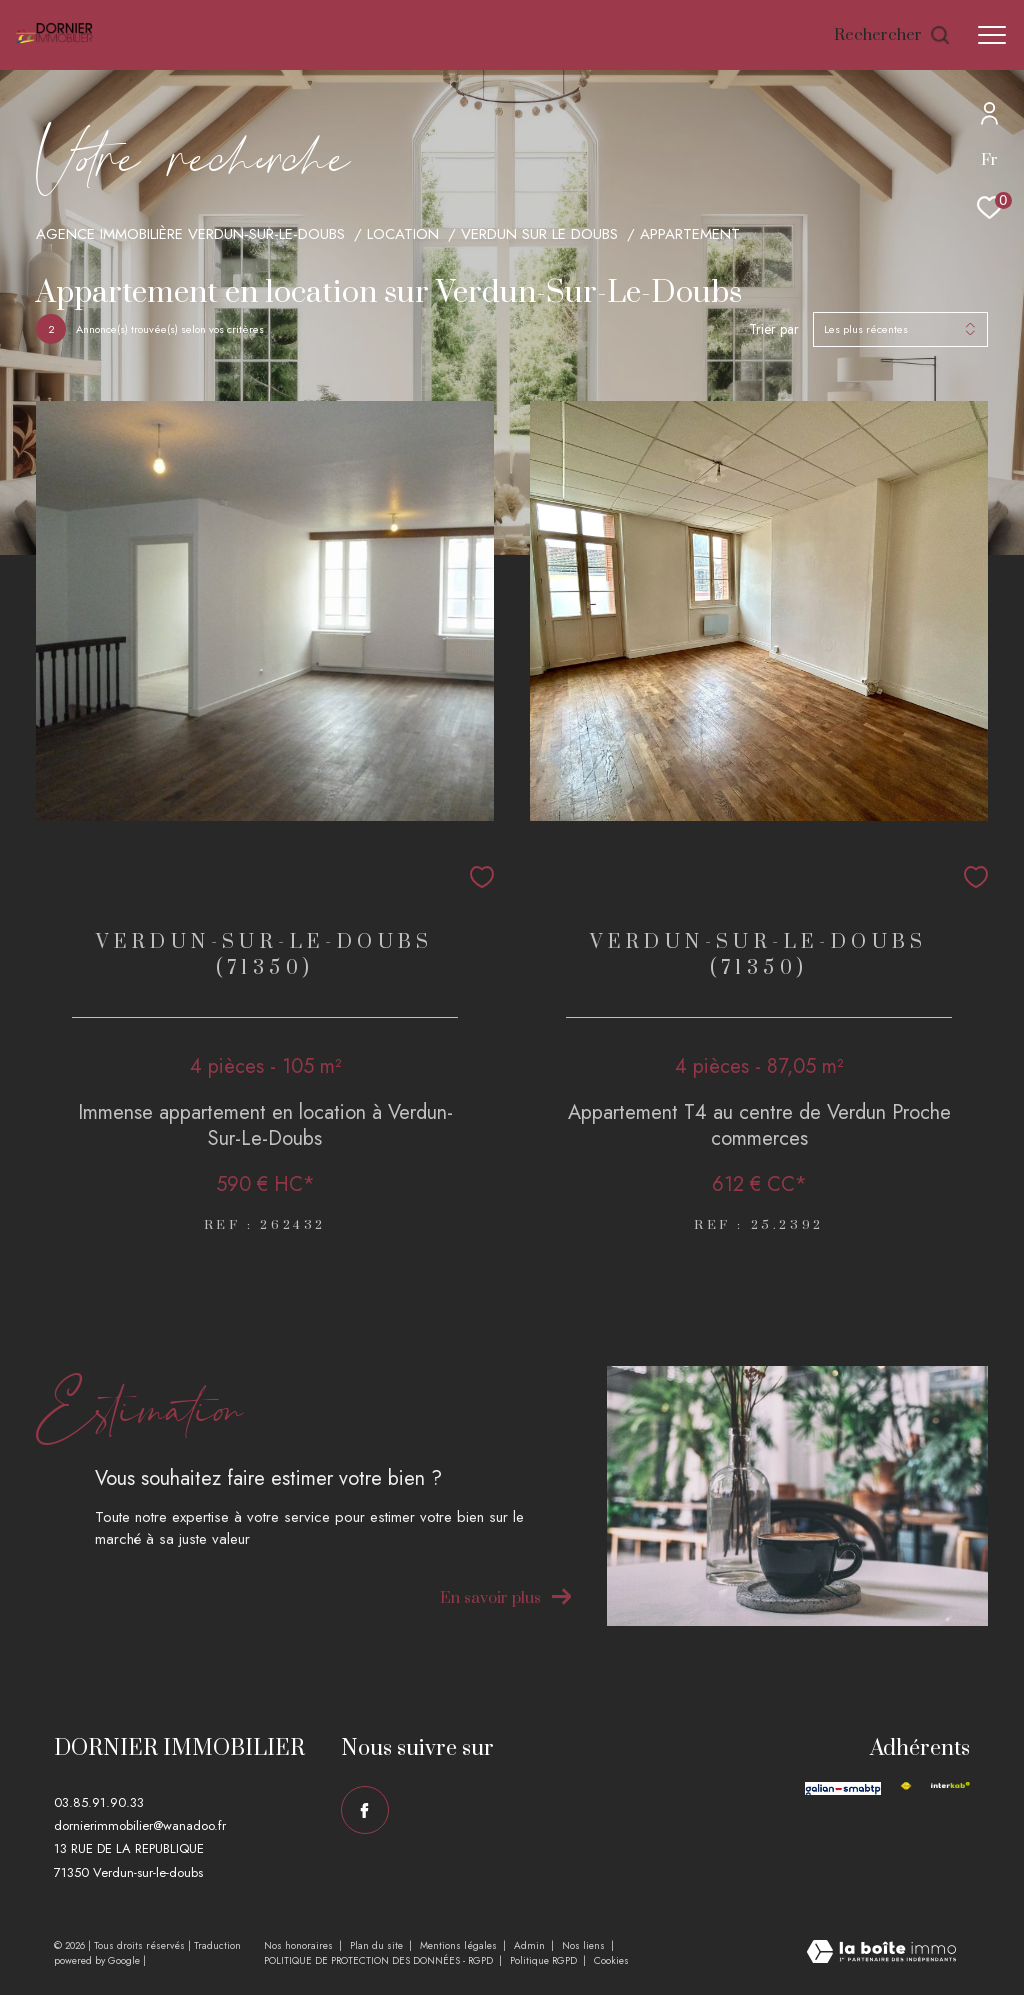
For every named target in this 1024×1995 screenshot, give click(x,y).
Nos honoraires (300, 1945)
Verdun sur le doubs (539, 234)
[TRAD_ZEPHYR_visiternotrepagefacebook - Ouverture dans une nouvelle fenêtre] (365, 1810)
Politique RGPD (543, 1960)
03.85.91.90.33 (99, 1802)
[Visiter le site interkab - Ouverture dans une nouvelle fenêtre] (950, 1785)
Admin (531, 1945)
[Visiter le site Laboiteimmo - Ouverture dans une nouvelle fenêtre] (881, 1954)
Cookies (611, 1961)
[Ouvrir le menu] (992, 35)
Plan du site (378, 1945)
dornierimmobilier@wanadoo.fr (140, 1825)
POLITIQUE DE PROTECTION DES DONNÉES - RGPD (380, 1960)
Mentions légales (460, 1945)
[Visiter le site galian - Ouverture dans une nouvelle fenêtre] (843, 1788)
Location (403, 234)
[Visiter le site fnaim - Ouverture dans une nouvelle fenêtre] (906, 1786)
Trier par (774, 329)
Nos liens (585, 1945)
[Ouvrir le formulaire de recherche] (893, 35)
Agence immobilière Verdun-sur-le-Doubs (190, 234)
